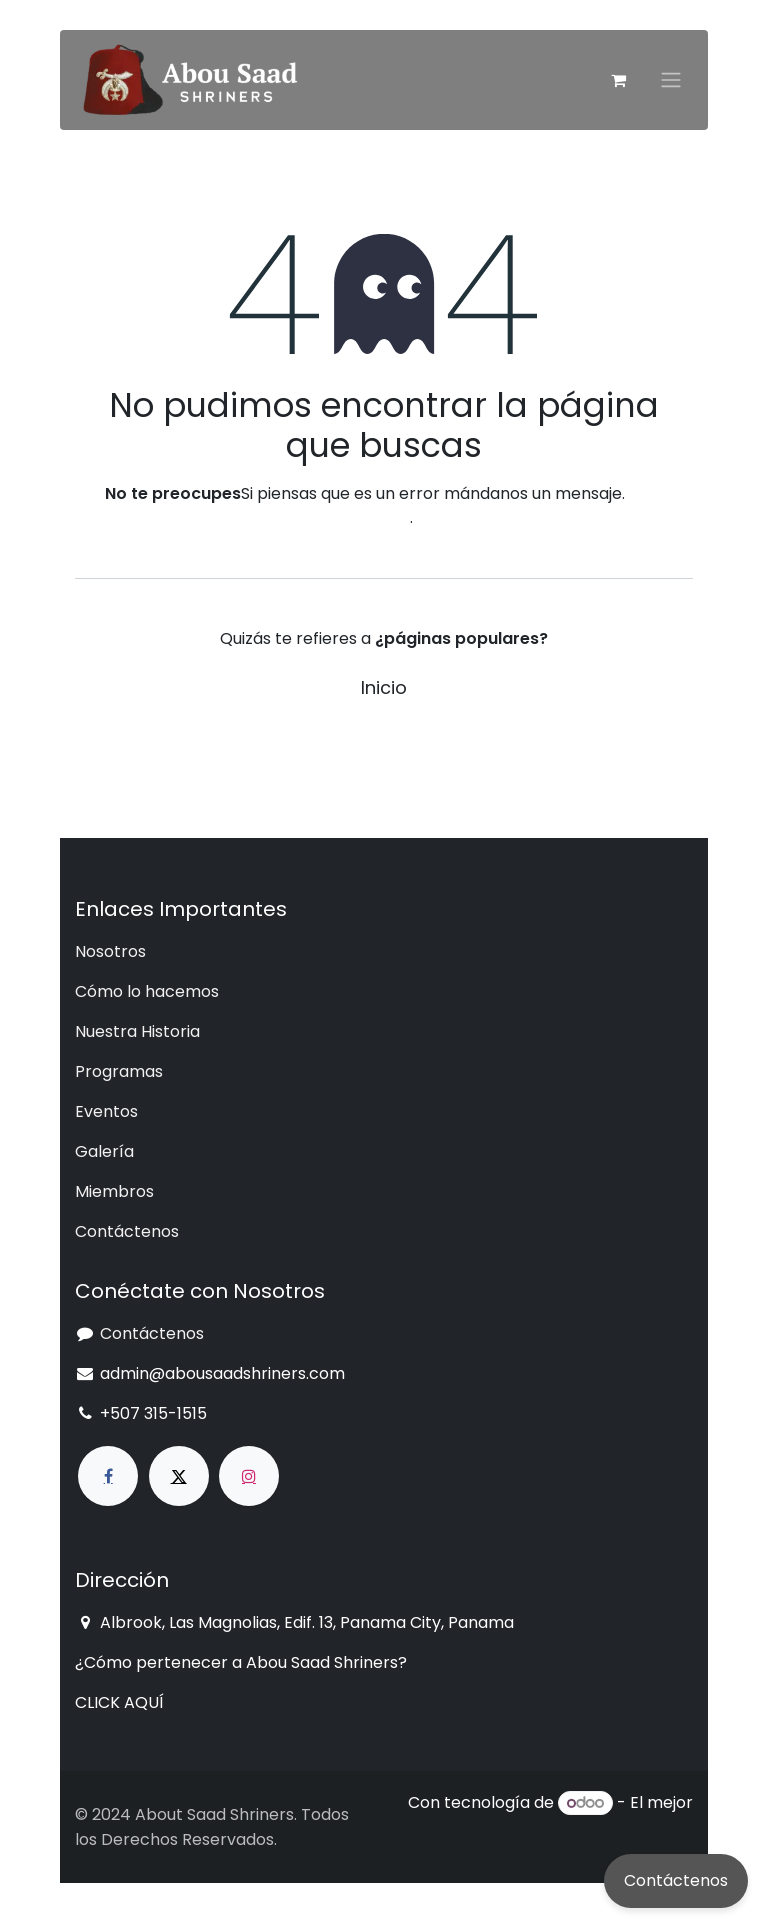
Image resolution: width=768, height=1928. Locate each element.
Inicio (384, 687)
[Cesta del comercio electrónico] (618, 80)
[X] (179, 1476)
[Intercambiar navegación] (671, 80)
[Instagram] (249, 1476)
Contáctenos (676, 1880)
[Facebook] (108, 1476)
